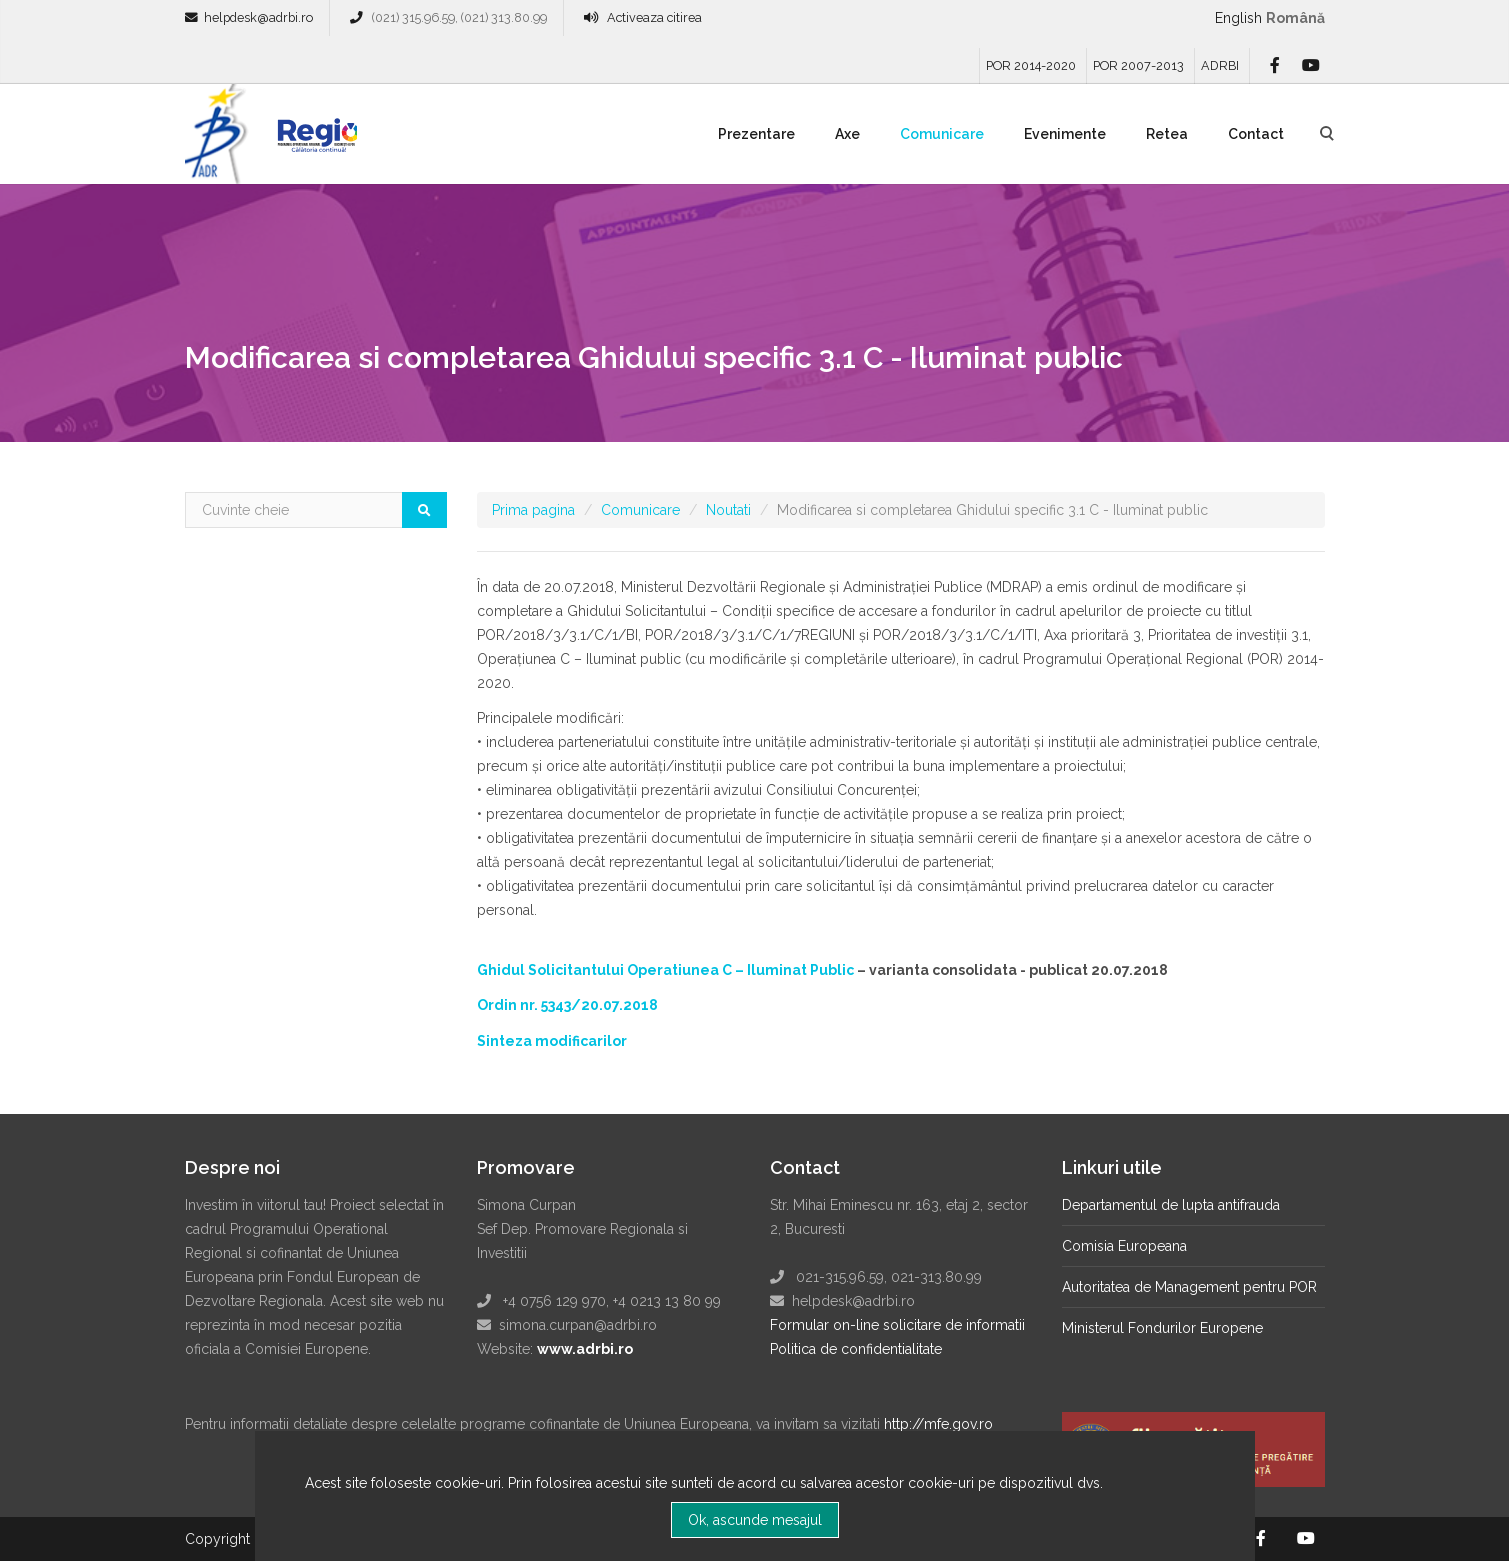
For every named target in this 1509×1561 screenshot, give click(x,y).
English (1238, 18)
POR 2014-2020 (1031, 65)
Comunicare (942, 134)
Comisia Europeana (1124, 1246)
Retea (1167, 134)
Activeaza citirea (654, 17)
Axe (847, 134)
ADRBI (1220, 65)
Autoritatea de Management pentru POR (1189, 1287)
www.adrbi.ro (585, 1349)
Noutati (728, 510)
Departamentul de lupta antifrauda (1171, 1205)
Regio (313, 141)
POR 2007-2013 (1138, 65)
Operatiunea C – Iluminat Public (740, 970)
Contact (1256, 134)
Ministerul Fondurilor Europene (1162, 1328)
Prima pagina (533, 510)
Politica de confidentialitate (856, 1349)
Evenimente (1065, 134)
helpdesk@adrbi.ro (258, 17)
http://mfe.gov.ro (938, 1424)
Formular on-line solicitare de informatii (897, 1325)
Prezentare (756, 134)
